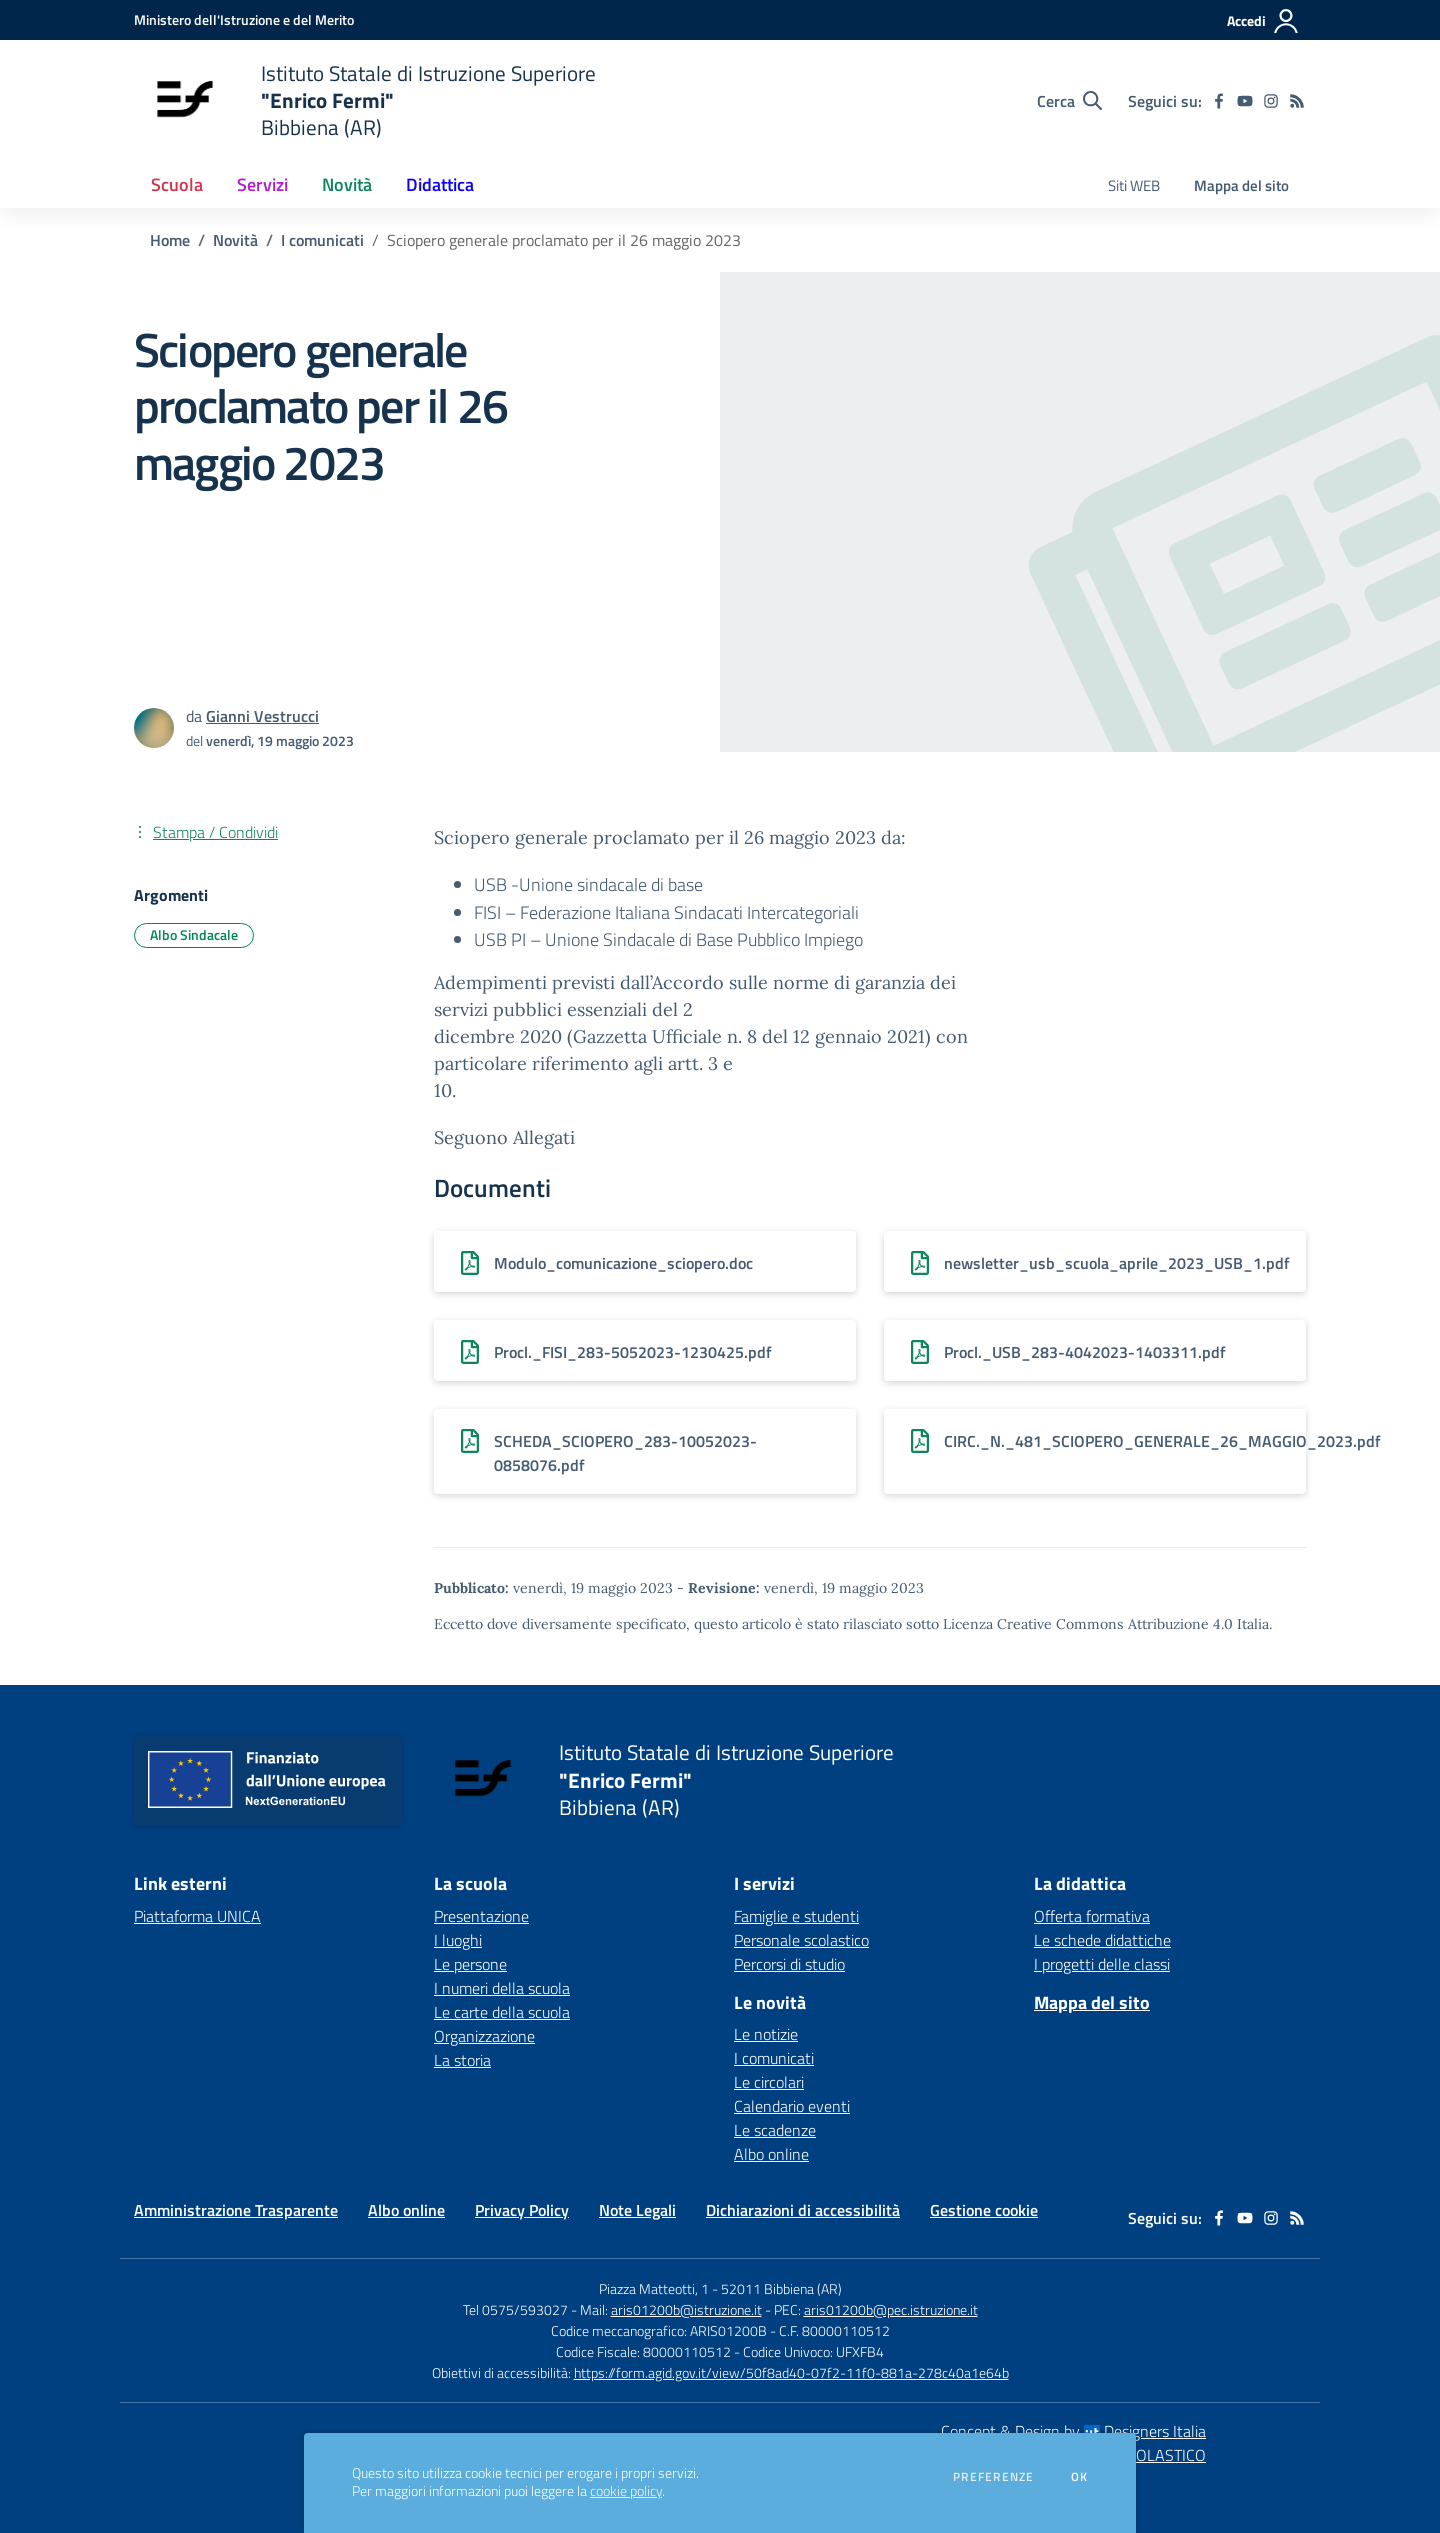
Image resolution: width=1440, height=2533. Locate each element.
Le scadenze (775, 2130)
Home (170, 240)
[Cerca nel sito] (1069, 101)
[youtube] (1245, 101)
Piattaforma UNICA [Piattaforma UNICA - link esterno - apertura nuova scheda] (197, 1916)
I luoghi (458, 1940)
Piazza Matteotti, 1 (655, 2288)
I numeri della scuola (502, 1988)
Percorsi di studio (789, 1964)
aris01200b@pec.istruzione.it (891, 2309)
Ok (1080, 2477)
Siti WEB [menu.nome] (1134, 185)
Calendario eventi (792, 2106)
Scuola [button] (177, 184)
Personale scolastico (801, 1940)
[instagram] (1271, 101)
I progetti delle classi (1102, 1964)
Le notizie (766, 2034)
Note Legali (637, 2210)
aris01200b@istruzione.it (686, 2309)
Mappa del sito (1241, 185)
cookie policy (626, 2491)
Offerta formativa (1092, 1916)
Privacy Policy (522, 2210)
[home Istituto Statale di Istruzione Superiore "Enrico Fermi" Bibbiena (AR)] (365, 100)
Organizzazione (484, 2036)
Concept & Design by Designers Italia (1073, 2431)
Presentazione (481, 1916)
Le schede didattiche (1102, 1940)
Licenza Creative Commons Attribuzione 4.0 (1088, 1624)
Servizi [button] (262, 184)
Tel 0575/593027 (515, 2309)
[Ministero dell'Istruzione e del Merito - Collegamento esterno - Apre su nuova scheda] (244, 19)
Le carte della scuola (502, 2012)
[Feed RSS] (1297, 101)
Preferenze (993, 2477)
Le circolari (769, 2082)
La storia (462, 2060)
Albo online (771, 2154)
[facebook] (1219, 101)
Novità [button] (347, 184)
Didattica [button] (440, 184)
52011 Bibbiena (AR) (781, 2288)
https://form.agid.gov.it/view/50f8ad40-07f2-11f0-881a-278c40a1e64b (791, 2372)
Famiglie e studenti (796, 1916)
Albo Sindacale (194, 934)
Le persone (470, 1964)
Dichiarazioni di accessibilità (803, 2210)
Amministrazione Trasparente (236, 2210)
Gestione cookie (984, 2210)
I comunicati (322, 240)
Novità (235, 240)
